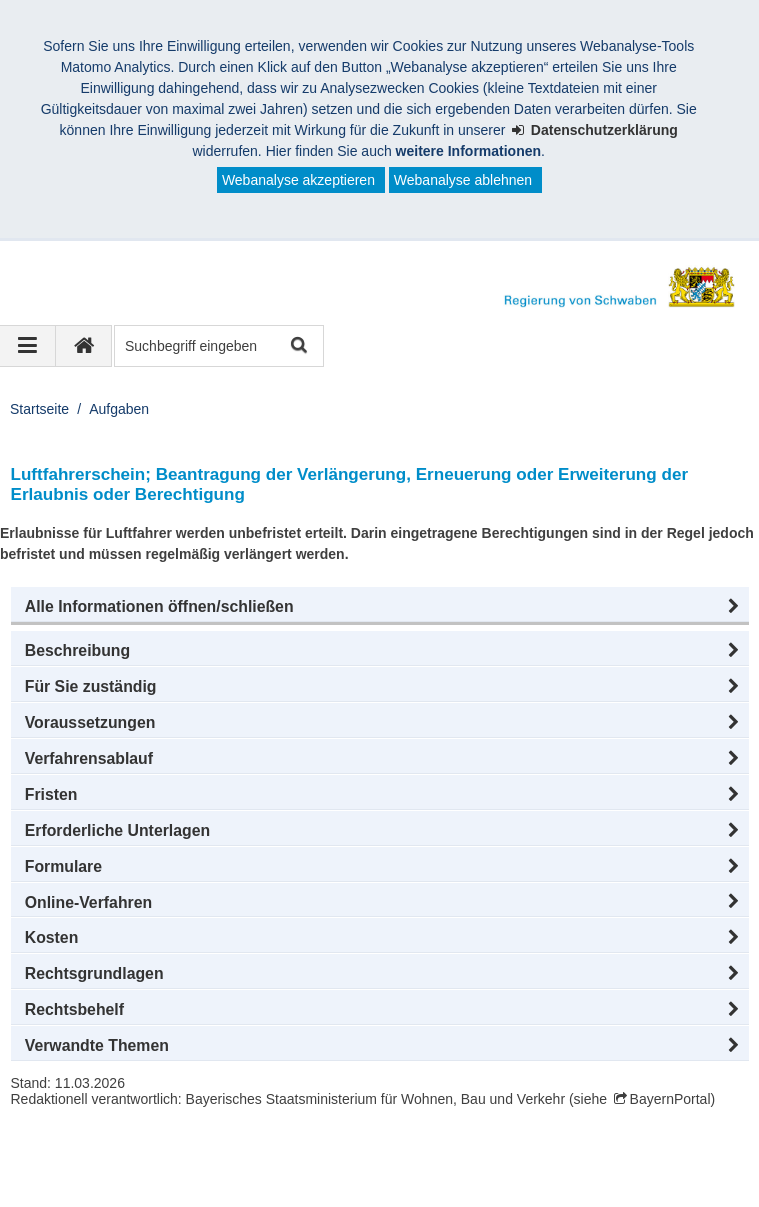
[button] (380, 607)
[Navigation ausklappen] (28, 346)
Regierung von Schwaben (128, 1155)
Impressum (68, 1176)
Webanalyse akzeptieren (298, 180)
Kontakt (354, 1176)
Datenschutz (175, 1176)
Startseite (39, 409)
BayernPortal (670, 1099)
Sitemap (272, 1176)
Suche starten (297, 346)
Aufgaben (119, 409)
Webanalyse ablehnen (463, 180)
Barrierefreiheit (457, 1176)
